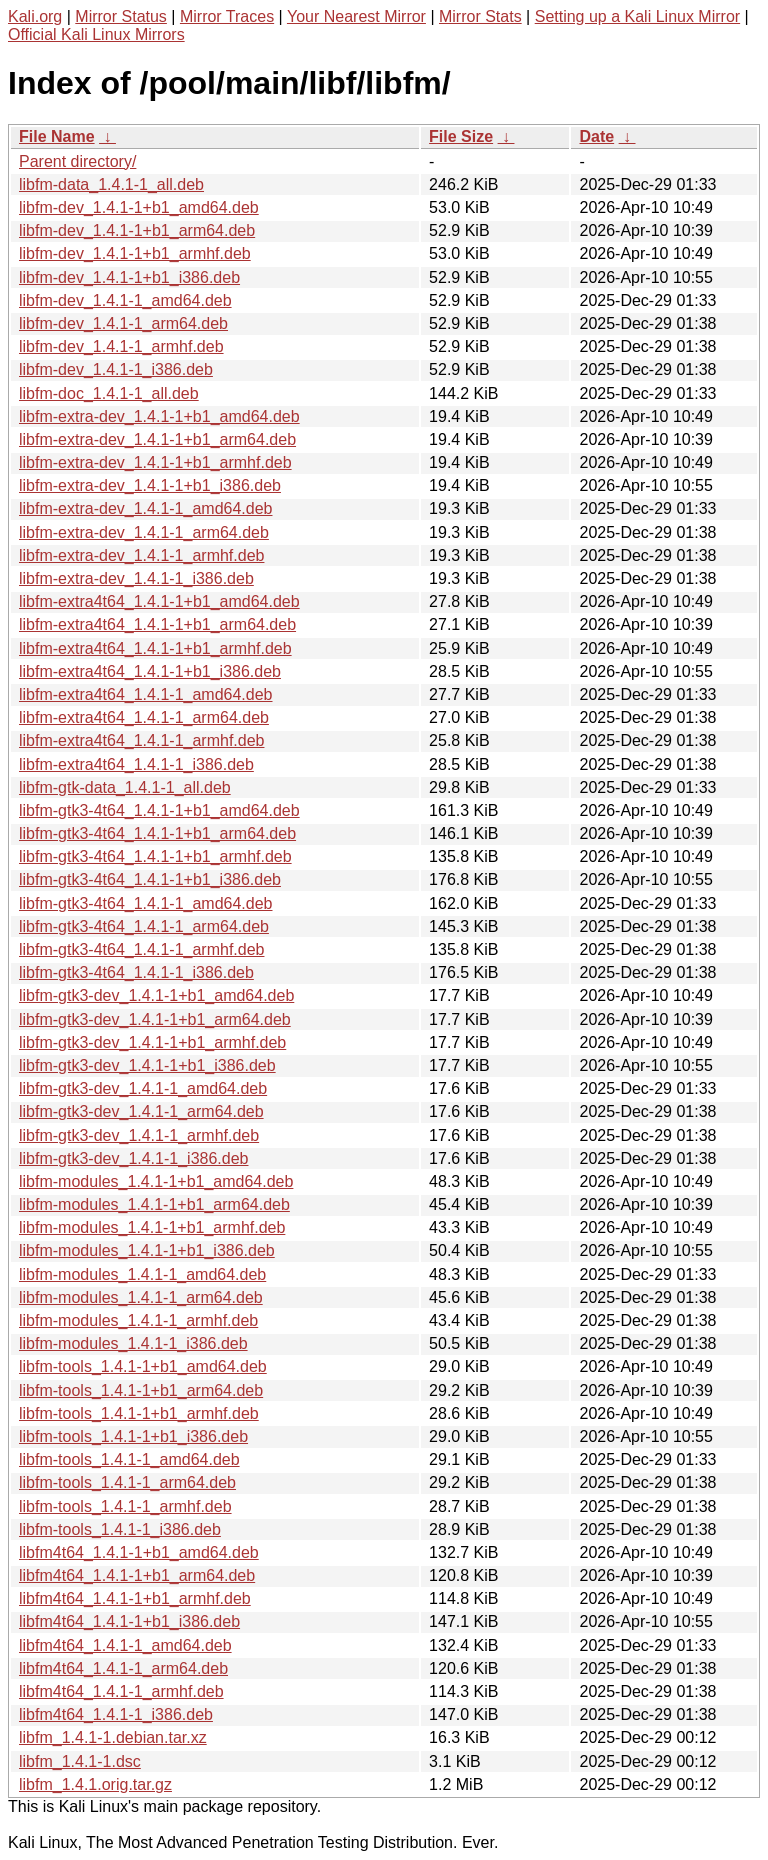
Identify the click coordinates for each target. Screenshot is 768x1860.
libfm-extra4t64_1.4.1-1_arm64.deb (144, 717)
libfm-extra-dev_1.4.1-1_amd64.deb (145, 508)
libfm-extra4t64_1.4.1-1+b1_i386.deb (150, 671)
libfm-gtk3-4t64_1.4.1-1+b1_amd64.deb (159, 810)
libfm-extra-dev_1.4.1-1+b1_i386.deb (150, 485)
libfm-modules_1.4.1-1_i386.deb (133, 1343)
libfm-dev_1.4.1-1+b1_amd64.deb (139, 207)
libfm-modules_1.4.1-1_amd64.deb (142, 1274)
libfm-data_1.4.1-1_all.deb (111, 184)
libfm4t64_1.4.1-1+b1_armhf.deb (135, 1598)
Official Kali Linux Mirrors (96, 34)
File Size (461, 136)
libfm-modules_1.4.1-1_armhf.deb (138, 1320)
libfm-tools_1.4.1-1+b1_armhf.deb (139, 1413)
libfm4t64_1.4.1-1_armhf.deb (121, 1691)
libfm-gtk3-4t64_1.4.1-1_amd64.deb (146, 903)
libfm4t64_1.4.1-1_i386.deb (116, 1714)
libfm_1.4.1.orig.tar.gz (95, 1784)
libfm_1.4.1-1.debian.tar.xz (113, 1737)
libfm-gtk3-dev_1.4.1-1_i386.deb (133, 1158)
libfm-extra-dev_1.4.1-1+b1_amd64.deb (159, 416)
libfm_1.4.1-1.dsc (80, 1761)
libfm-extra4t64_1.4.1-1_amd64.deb (146, 694)
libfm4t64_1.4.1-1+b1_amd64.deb (139, 1552)
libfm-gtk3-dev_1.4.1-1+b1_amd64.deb (156, 995)
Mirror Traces (227, 16)
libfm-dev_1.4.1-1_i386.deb (116, 369)
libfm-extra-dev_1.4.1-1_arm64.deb (144, 532)
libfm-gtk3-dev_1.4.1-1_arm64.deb (141, 1111)
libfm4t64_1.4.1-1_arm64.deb (123, 1668)
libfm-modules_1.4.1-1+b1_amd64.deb (156, 1181)
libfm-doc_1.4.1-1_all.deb (109, 393)
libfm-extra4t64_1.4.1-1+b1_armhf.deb (155, 648)
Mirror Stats (480, 16)
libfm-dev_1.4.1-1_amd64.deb (125, 300)
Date (596, 136)
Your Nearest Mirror (356, 16)
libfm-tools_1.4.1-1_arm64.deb (127, 1482)
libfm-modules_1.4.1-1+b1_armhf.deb (152, 1227)
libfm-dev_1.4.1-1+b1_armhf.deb (135, 253)
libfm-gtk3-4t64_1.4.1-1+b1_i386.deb (150, 879)
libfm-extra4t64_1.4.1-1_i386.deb (136, 764)
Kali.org (35, 16)
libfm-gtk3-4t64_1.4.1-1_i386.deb (136, 972)
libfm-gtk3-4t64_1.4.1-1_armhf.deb (141, 949)
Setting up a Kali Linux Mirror (637, 16)
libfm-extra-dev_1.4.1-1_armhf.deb (141, 555)
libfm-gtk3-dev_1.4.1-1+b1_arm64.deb (155, 1019)
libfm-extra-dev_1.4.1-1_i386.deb (136, 578)
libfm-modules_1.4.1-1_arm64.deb (141, 1297)
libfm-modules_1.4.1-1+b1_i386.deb (147, 1250)
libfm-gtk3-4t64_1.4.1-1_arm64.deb (144, 926)
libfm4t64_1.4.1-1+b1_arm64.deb (137, 1575)
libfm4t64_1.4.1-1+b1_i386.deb (129, 1621)
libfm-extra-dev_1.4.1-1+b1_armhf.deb (155, 462)
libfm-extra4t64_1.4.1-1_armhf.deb (141, 740)
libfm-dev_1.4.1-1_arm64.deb (123, 323)
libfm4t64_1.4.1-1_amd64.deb (125, 1645)
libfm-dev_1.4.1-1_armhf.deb (121, 346)
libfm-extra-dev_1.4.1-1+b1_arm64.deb (157, 439)
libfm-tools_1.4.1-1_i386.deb (120, 1529)
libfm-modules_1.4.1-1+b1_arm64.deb (154, 1204)
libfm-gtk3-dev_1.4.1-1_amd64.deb (143, 1088)
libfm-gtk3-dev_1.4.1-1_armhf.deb (139, 1135)
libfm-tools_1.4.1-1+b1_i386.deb (133, 1436)
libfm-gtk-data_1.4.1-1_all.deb (125, 787)
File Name (57, 136)
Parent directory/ (77, 161)
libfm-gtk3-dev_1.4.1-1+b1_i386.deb (147, 1065)
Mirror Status (121, 16)
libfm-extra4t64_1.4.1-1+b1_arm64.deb (157, 624)
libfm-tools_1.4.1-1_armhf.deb (125, 1506)
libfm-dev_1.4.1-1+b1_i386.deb (129, 277)
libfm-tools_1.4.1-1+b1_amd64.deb (143, 1366)
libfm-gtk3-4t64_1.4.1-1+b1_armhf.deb (155, 856)
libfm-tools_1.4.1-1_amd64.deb (129, 1459)
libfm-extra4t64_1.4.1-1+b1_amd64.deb (159, 601)
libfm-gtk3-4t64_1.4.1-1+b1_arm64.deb (157, 833)
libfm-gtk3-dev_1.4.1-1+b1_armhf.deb (152, 1042)
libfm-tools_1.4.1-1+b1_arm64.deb (141, 1390)
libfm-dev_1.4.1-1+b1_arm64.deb (137, 230)
